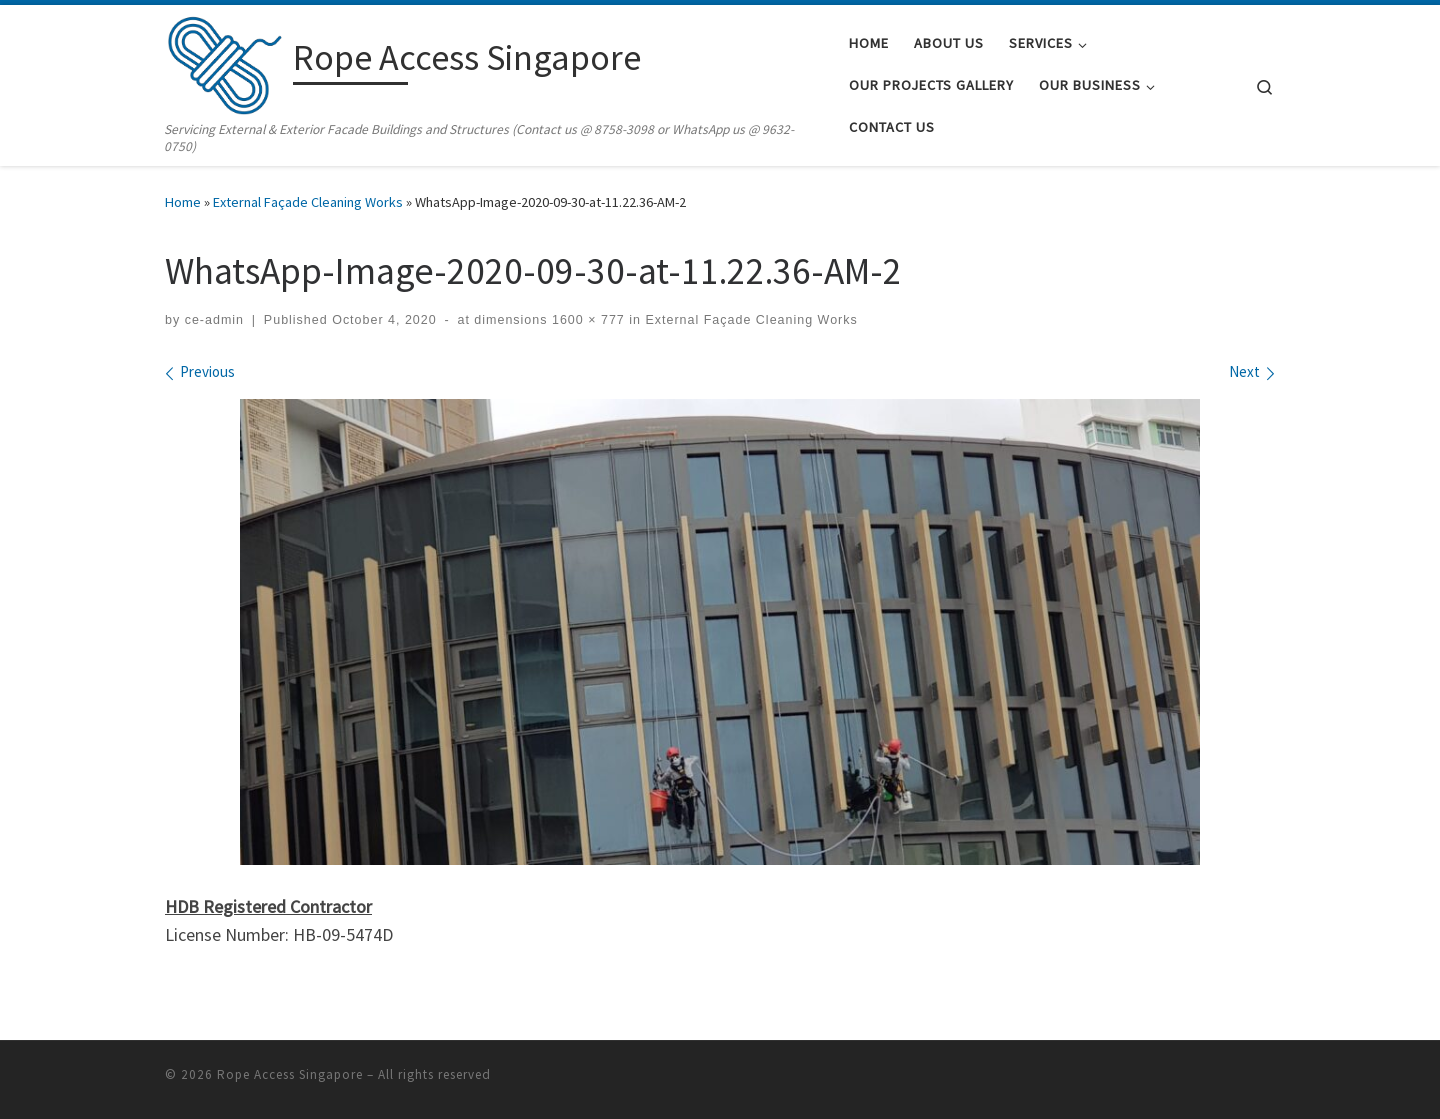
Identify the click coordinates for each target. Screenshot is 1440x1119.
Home (183, 202)
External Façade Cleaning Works (308, 202)
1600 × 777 (586, 320)
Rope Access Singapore (290, 1073)
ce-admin (214, 320)
